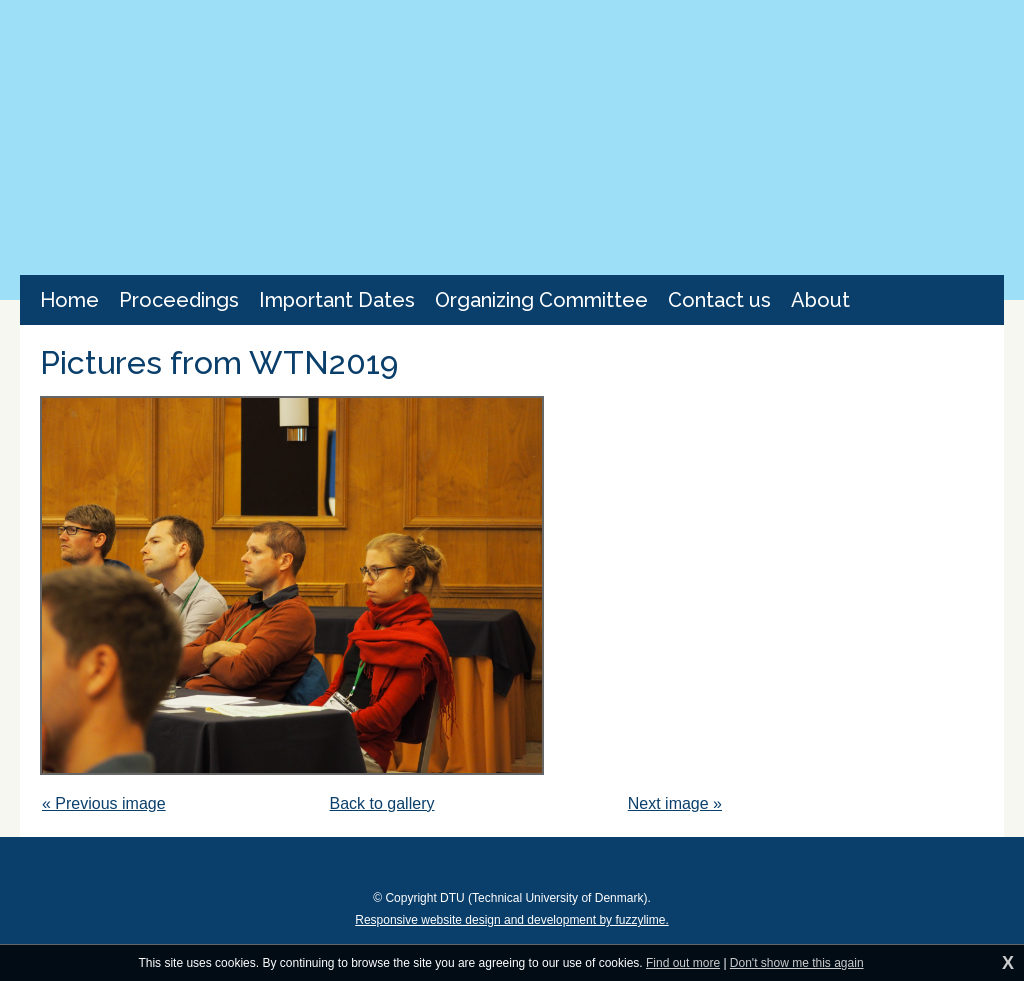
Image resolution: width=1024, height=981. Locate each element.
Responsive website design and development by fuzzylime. (512, 920)
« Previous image (104, 803)
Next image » (675, 803)
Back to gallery (382, 803)
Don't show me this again (797, 963)
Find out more (683, 963)
